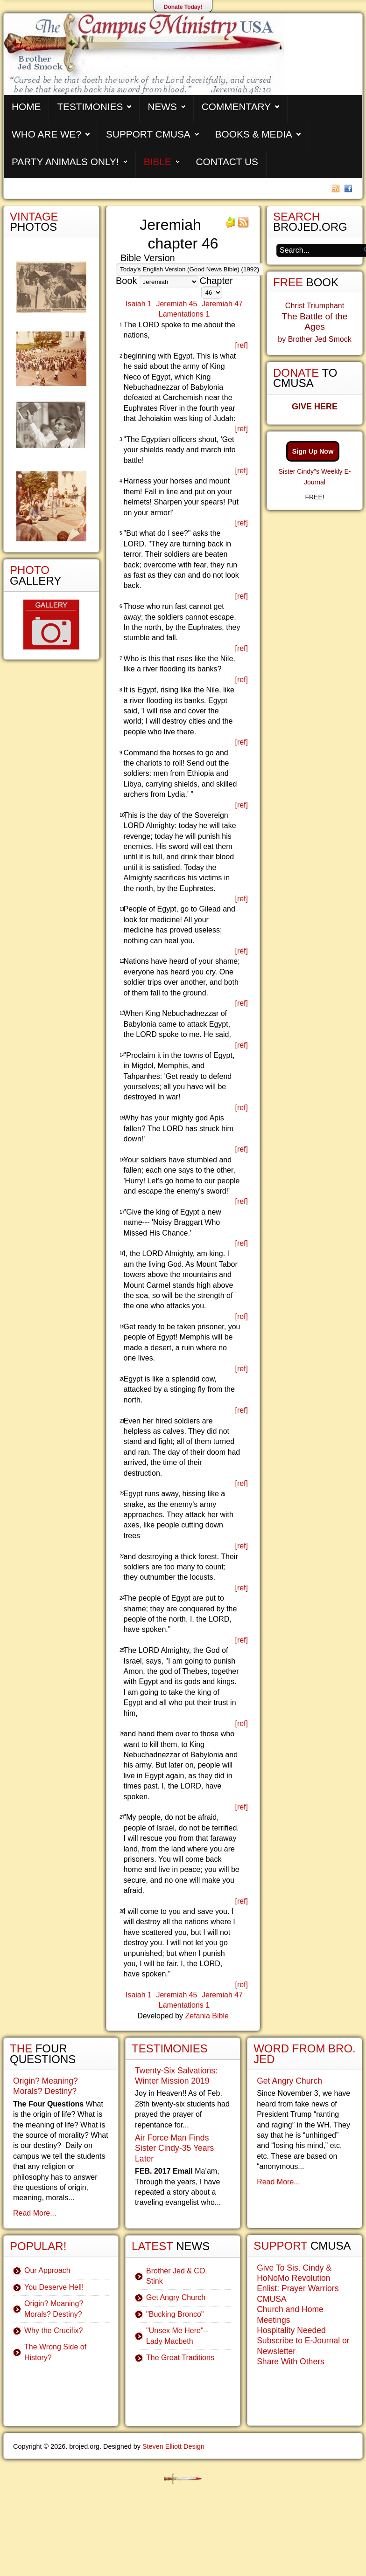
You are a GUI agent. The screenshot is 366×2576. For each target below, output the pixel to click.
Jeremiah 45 (176, 304)
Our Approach (47, 2270)
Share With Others (290, 2361)
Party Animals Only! (65, 161)
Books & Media (253, 134)
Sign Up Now (313, 451)
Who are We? (46, 134)
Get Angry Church (175, 2297)
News (162, 106)
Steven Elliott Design (173, 2446)
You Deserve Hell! (54, 2287)
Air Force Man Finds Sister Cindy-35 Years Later (174, 2148)
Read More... (34, 2213)
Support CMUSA (148, 134)
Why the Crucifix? (53, 2330)
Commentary (236, 106)
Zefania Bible (206, 2016)
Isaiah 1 (139, 304)
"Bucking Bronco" (175, 2314)
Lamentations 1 (184, 314)
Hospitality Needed (291, 2330)
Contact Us (227, 161)
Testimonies (90, 106)
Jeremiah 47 (222, 304)
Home (26, 106)
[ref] (241, 345)
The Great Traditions (180, 2358)
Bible (157, 161)
